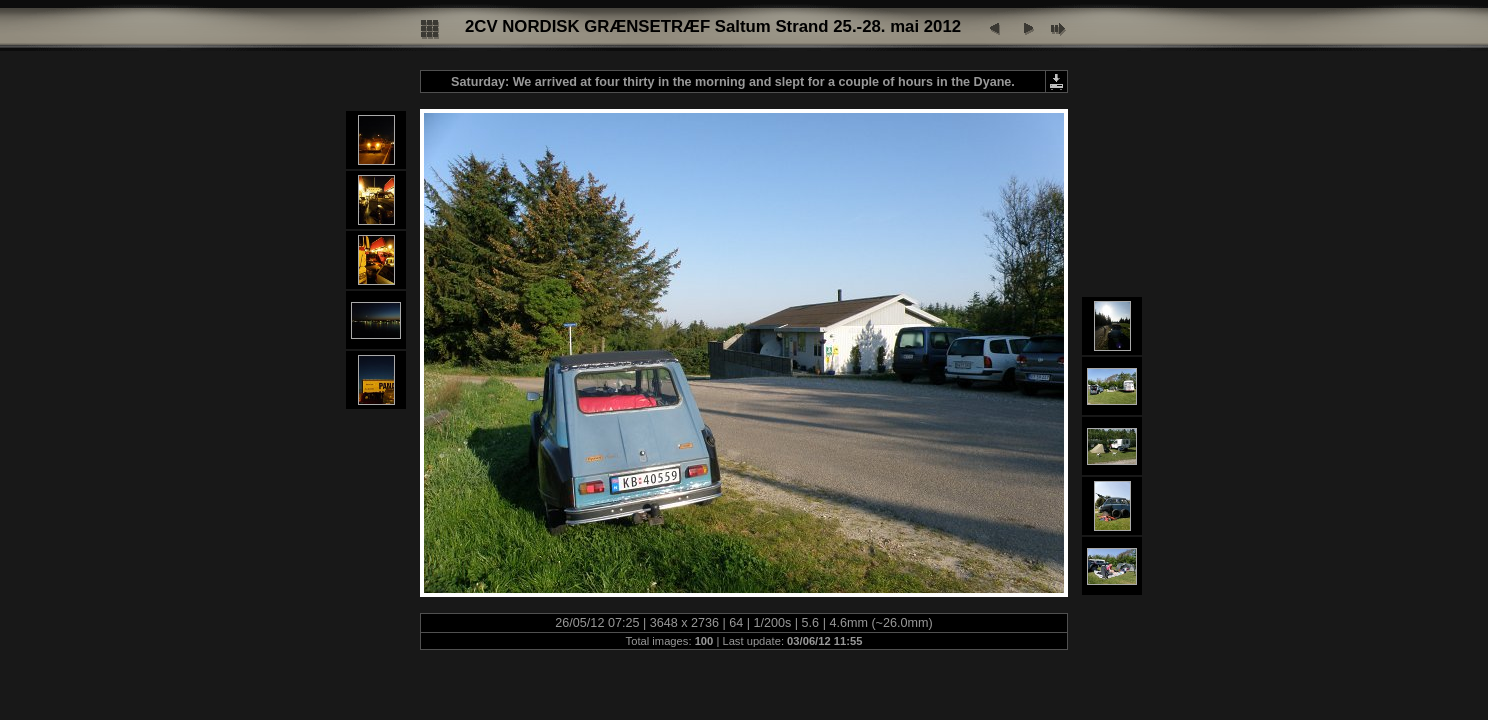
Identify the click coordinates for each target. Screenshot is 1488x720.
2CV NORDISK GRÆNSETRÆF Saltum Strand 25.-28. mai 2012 (713, 26)
